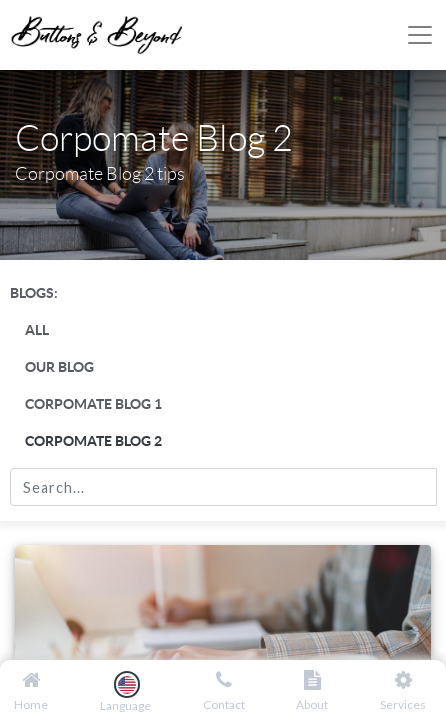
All (37, 330)
